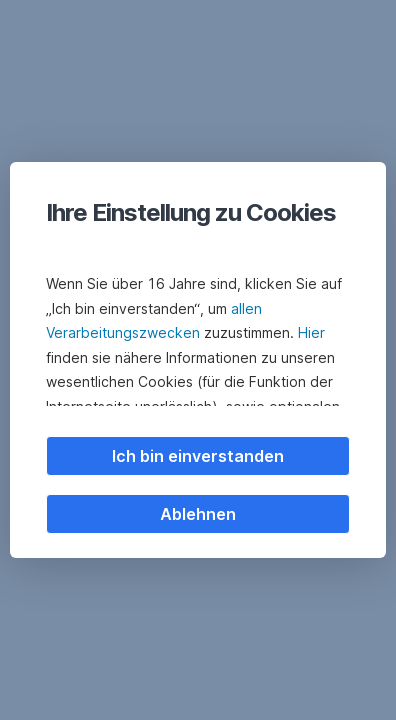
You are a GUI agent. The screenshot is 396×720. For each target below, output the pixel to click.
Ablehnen (198, 514)
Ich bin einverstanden (198, 456)
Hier (311, 332)
